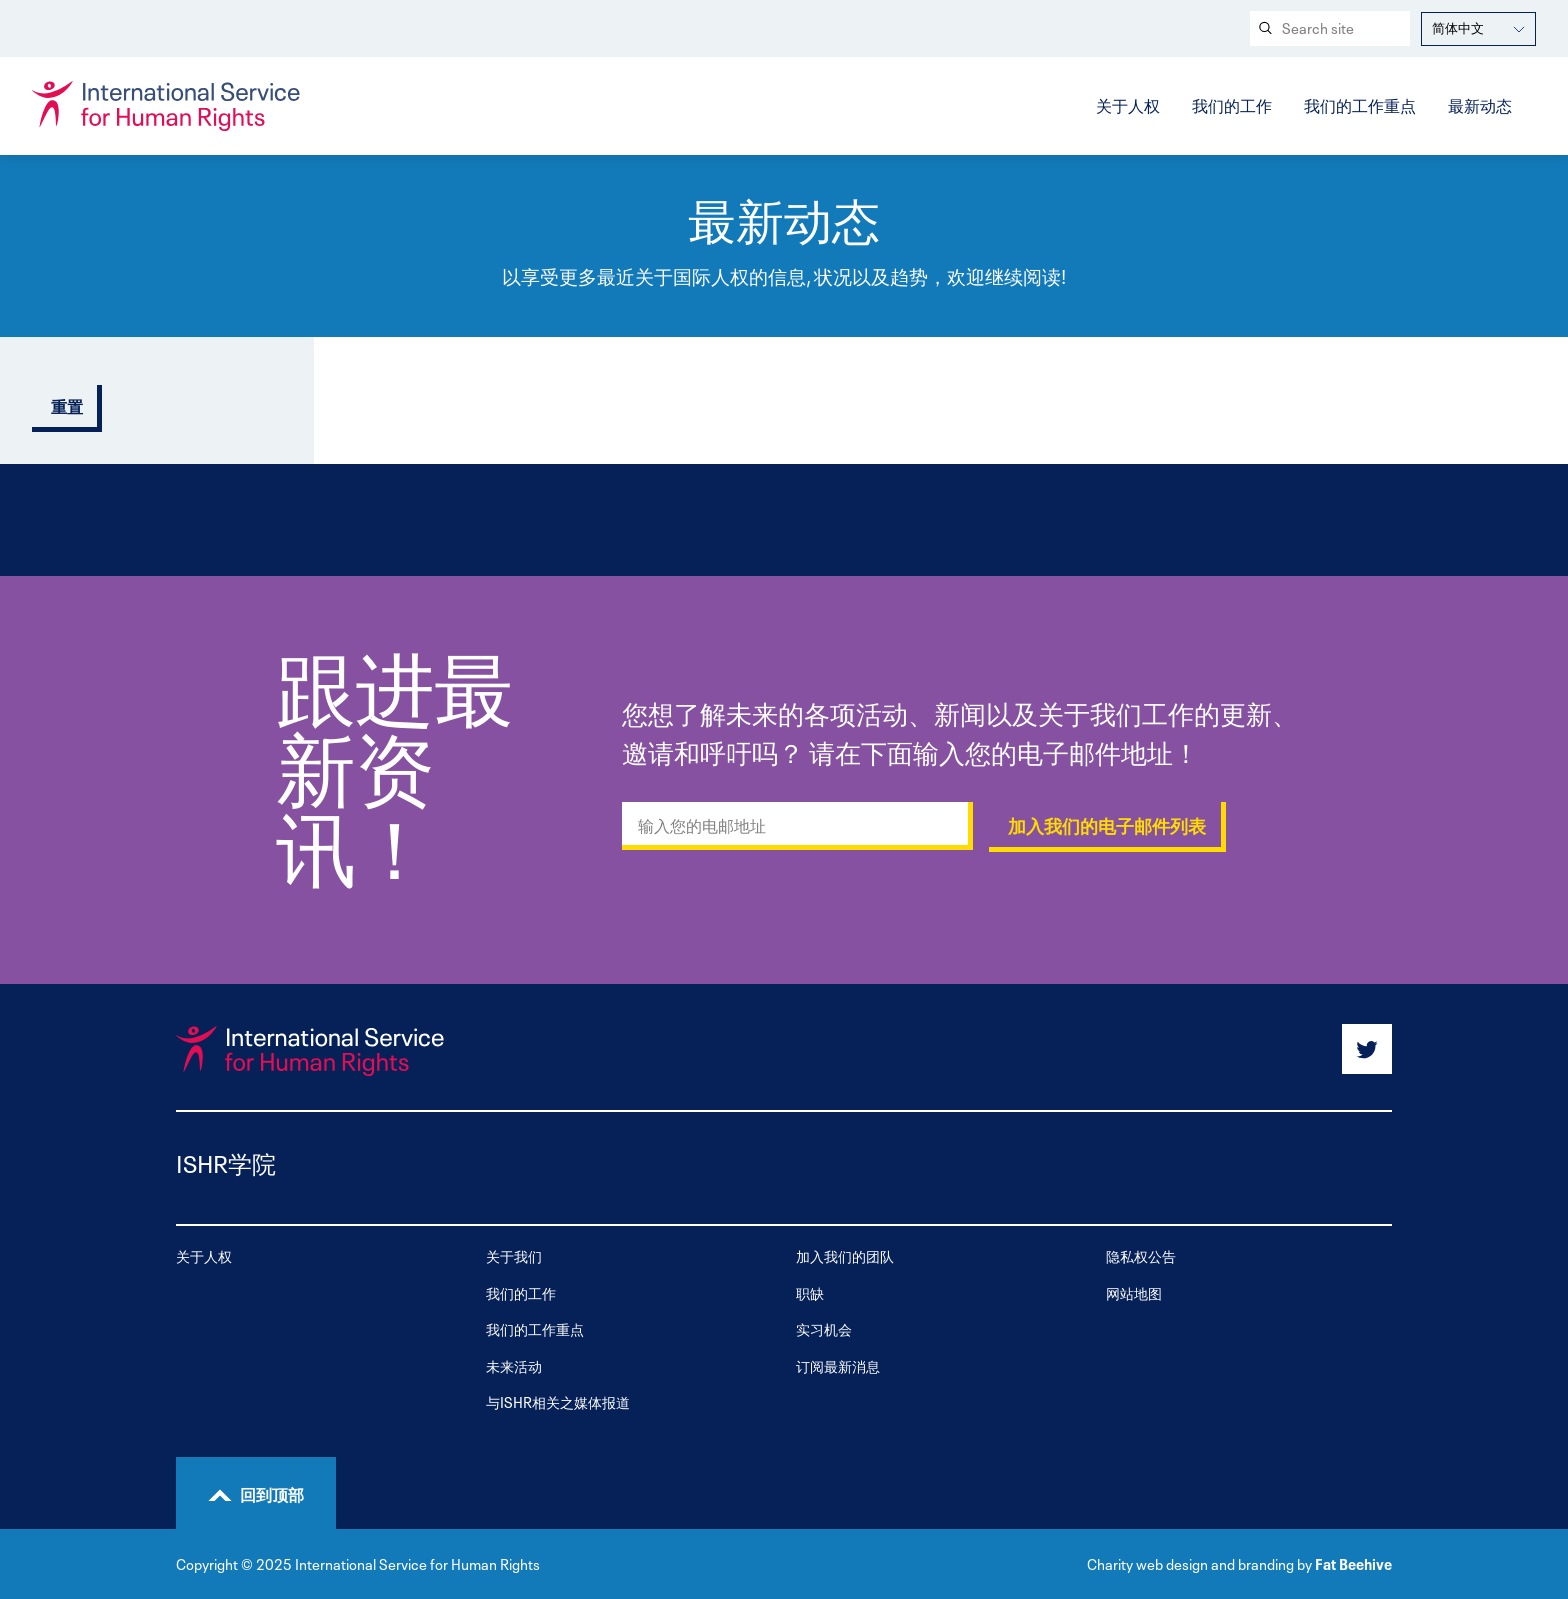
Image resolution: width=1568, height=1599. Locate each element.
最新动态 (1480, 104)
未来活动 (514, 1365)
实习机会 (824, 1328)
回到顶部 (272, 1493)
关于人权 (1128, 104)
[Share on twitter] (1367, 1049)
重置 (67, 407)
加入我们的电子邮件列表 (1107, 827)
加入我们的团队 (845, 1255)
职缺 (810, 1292)
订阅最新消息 (838, 1365)
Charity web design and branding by (1199, 1563)
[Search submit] (1264, 28)
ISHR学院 (226, 1161)
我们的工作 (1232, 104)
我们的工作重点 (1360, 104)
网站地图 (1134, 1292)
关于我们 (514, 1255)
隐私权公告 (1141, 1255)
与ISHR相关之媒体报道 (558, 1401)
